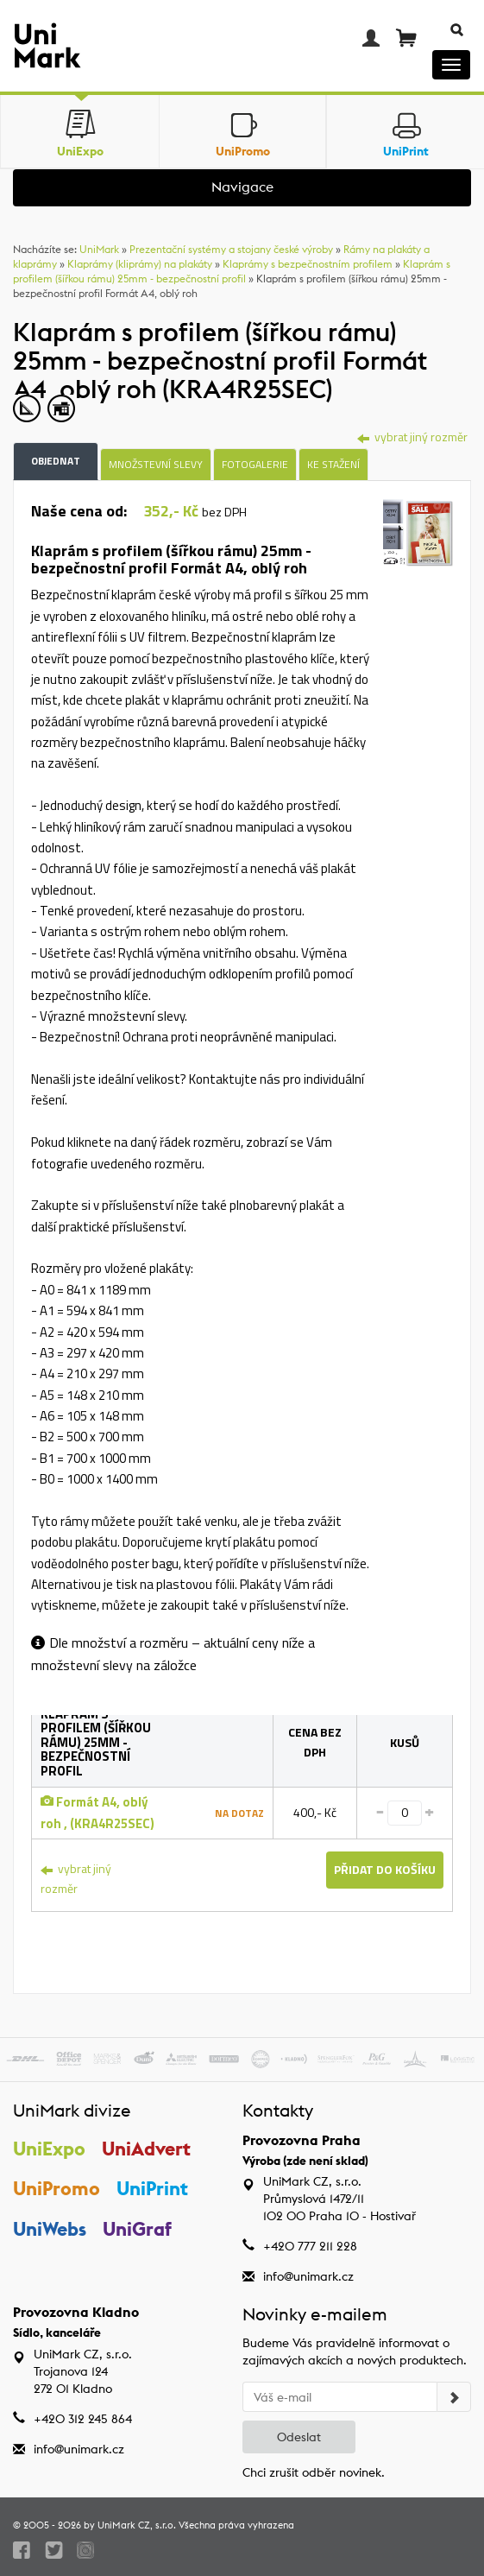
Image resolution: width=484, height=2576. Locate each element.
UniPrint (152, 2188)
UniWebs (49, 2229)
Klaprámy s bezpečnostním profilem (308, 263)
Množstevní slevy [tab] (156, 464)
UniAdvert (146, 2148)
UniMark (99, 249)
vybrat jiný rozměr (412, 436)
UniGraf (137, 2229)
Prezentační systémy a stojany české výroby (231, 249)
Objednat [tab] (55, 461)
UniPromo (56, 2188)
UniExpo (49, 2148)
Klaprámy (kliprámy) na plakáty (139, 263)
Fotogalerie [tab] (255, 464)
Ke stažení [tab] (333, 464)
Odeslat (299, 2437)
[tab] (418, 535)
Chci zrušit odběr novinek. (313, 2472)
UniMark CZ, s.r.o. (136, 2525)
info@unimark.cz (308, 2276)
